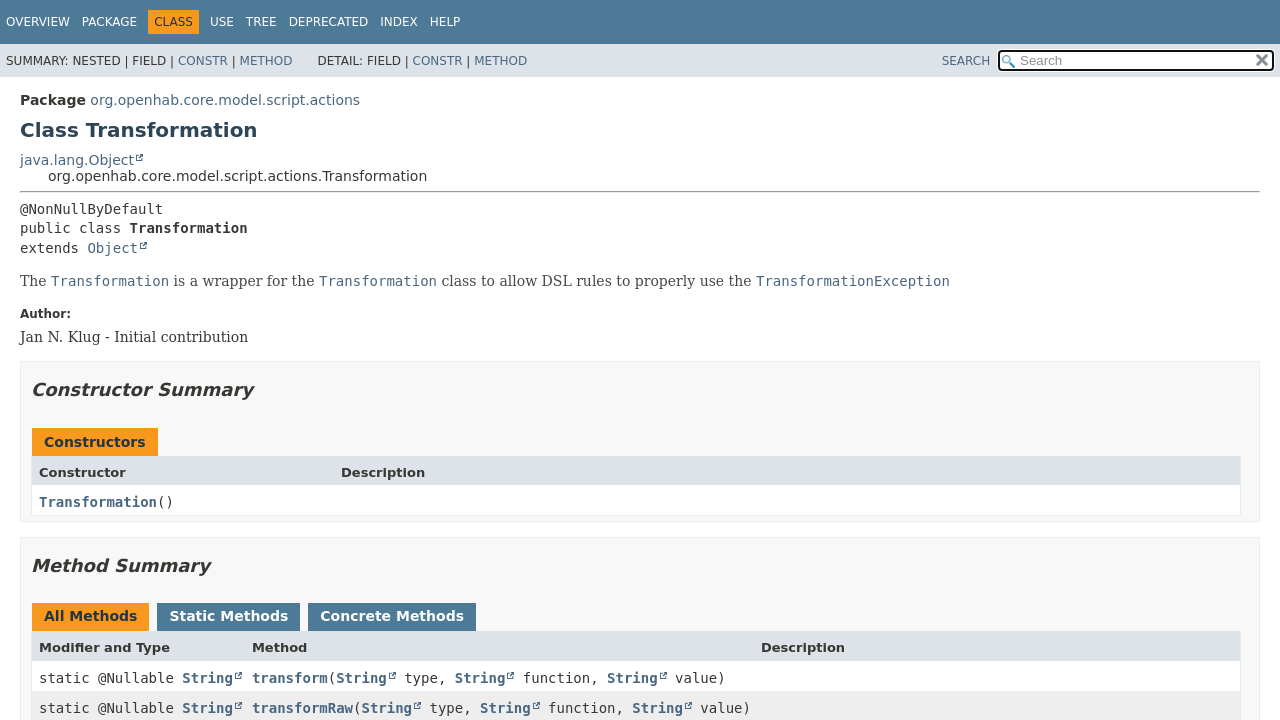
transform (290, 678)
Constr (203, 61)
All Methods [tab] (90, 616)
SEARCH (966, 61)
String (207, 678)
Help (445, 22)
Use (222, 22)
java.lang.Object (77, 160)
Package (109, 22)
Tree (261, 22)
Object (112, 248)
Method (266, 61)
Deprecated (329, 22)
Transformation (98, 502)
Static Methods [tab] (228, 616)
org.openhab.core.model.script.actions (225, 100)
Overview (38, 22)
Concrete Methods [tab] (392, 616)
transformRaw (302, 708)
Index (399, 22)
